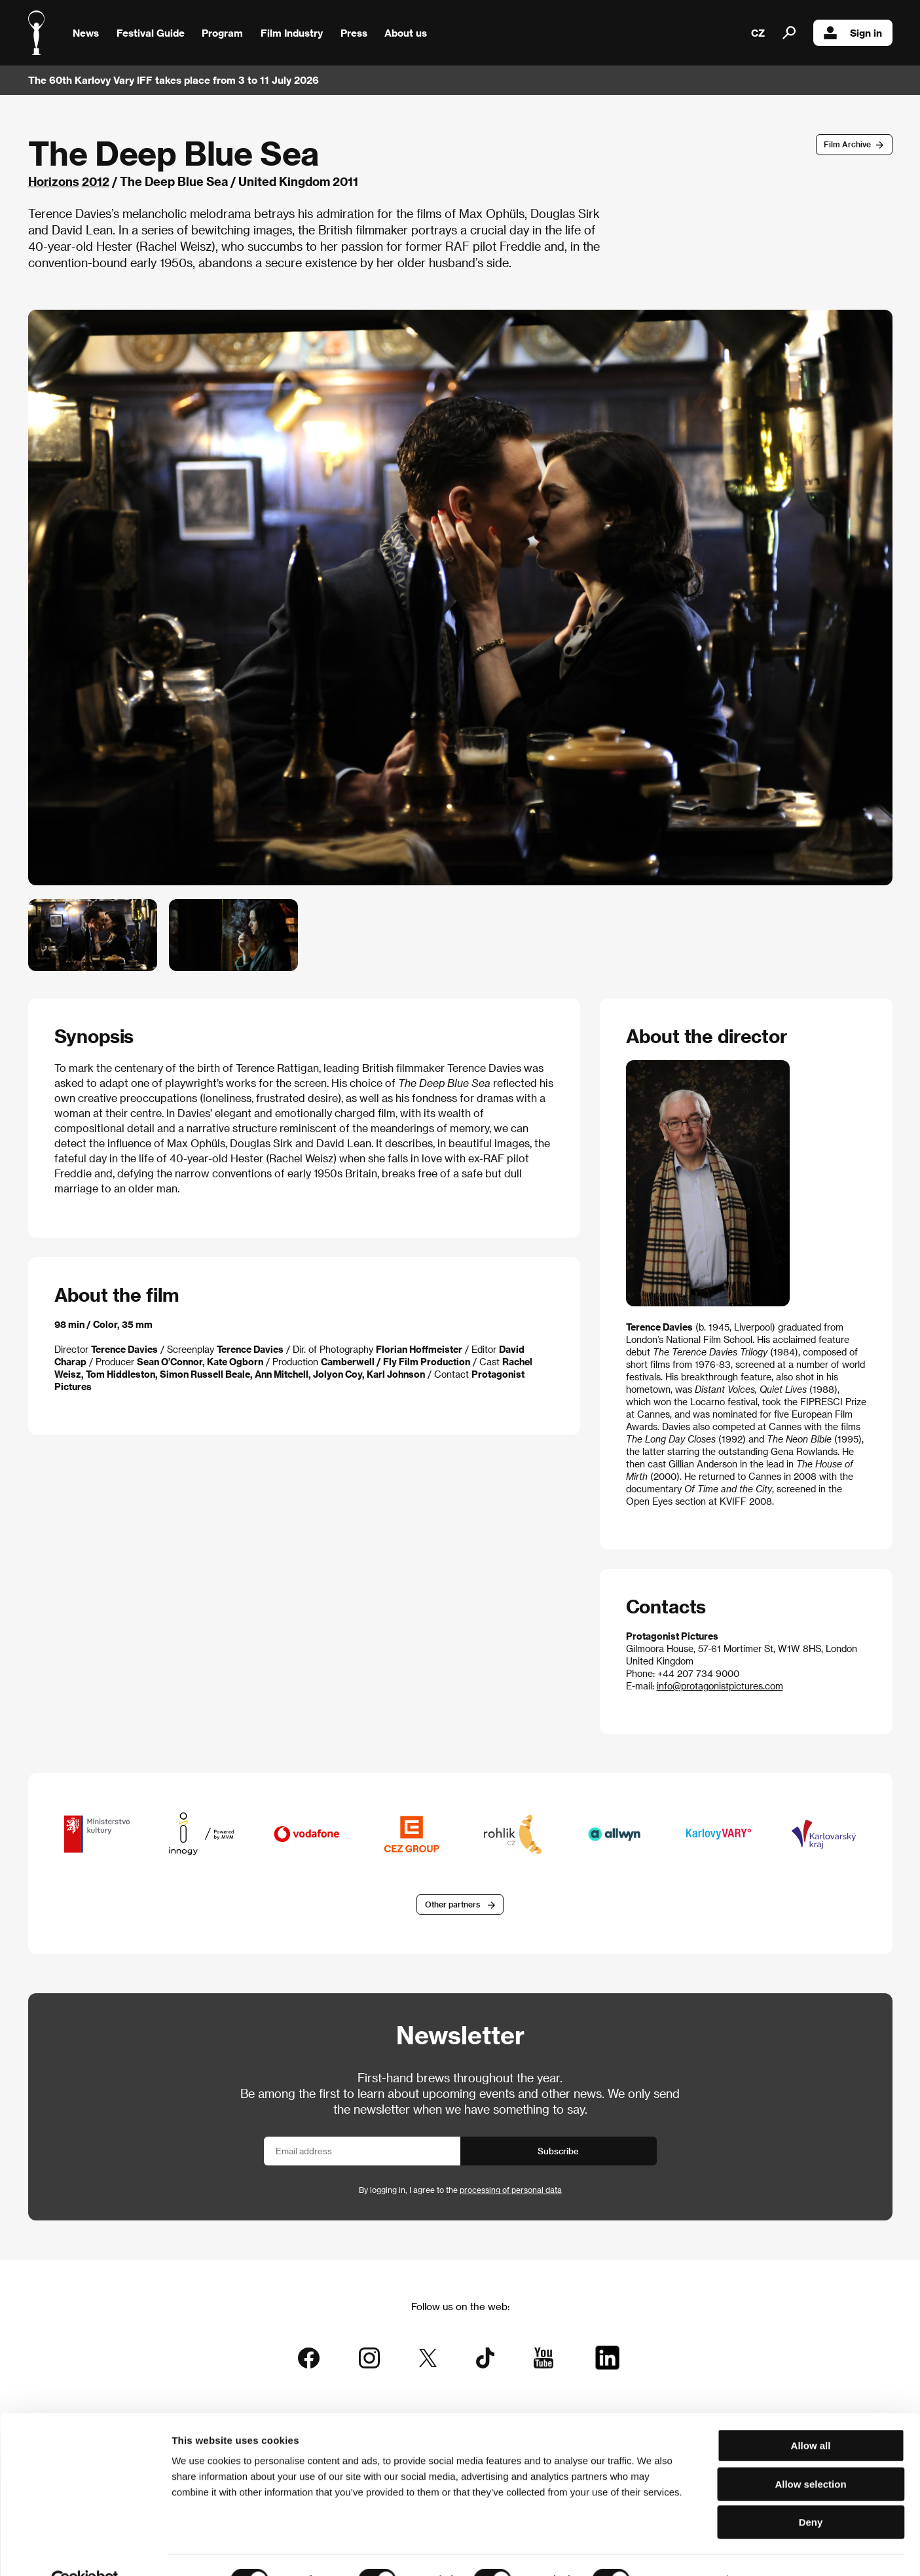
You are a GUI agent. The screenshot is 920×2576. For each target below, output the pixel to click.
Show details (684, 2550)
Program (222, 33)
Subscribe (558, 2152)
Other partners (452, 1905)
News (86, 33)
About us (405, 33)
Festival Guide (151, 33)
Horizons (53, 181)
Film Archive (847, 144)
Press (353, 33)
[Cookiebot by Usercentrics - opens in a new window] (85, 2550)
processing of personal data (511, 2191)
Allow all (811, 2415)
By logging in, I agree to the (460, 2191)
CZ (758, 33)
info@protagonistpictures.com (720, 1685)
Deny (811, 2492)
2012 (95, 181)
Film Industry (292, 33)
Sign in (853, 32)
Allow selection (810, 2454)
